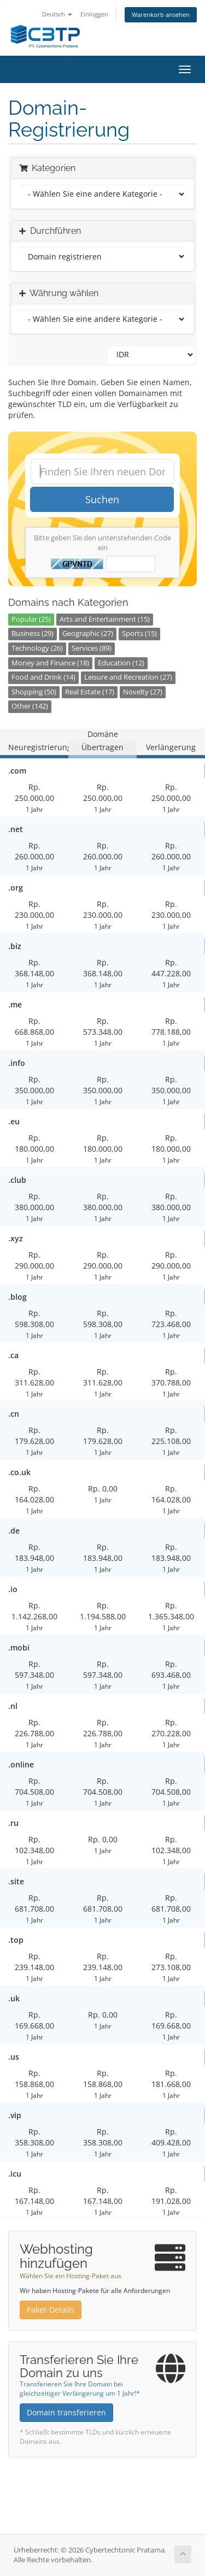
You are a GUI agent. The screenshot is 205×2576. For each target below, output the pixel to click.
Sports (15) (139, 633)
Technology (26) (37, 648)
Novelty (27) (142, 692)
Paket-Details (50, 2309)
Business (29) (32, 633)
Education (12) (121, 663)
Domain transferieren (66, 2412)
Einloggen (94, 14)
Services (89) (92, 648)
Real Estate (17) (89, 692)
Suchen (102, 499)
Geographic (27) (87, 633)
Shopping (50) (33, 692)
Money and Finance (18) (50, 663)
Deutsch (57, 14)
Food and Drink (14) (43, 677)
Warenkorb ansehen (161, 14)
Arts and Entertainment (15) (105, 619)
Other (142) (29, 706)
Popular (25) (31, 619)
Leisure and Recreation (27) (128, 677)
